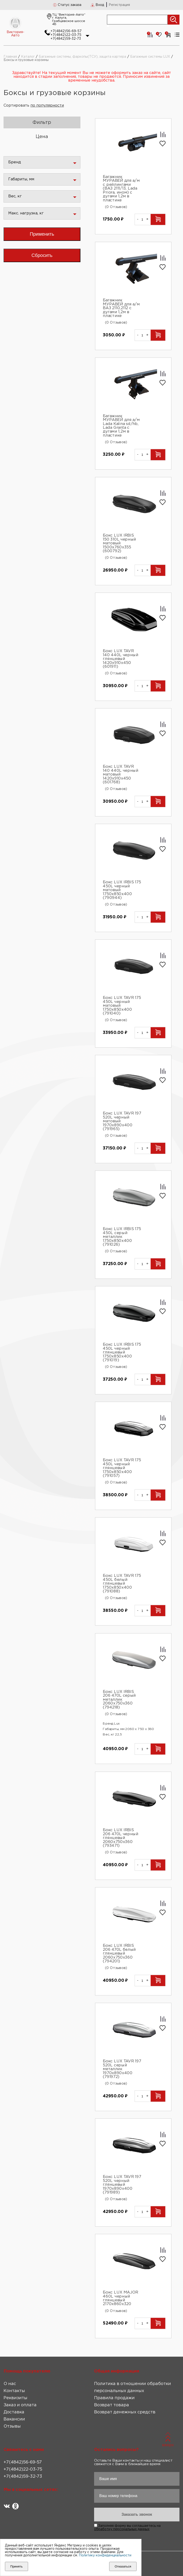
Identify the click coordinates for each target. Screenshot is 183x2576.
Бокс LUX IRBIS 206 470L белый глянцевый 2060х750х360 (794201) (120, 1951)
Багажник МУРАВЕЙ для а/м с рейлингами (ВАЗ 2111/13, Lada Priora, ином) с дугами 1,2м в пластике (122, 186)
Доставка (14, 2409)
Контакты (14, 2388)
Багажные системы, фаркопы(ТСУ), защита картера (82, 54)
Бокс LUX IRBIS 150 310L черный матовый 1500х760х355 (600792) (121, 541)
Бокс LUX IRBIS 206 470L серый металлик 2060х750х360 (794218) (120, 1697)
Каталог (28, 54)
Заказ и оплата (20, 2402)
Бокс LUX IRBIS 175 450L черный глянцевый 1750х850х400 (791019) (123, 1350)
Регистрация (119, 5)
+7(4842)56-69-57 (66, 28)
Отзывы (12, 2424)
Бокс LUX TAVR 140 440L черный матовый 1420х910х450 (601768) (122, 772)
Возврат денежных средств (124, 2409)
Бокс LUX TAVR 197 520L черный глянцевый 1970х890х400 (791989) (123, 2182)
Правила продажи (114, 2395)
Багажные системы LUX (150, 54)
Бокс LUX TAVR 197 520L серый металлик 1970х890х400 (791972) (123, 2066)
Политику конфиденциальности (105, 2555)
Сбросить (42, 252)
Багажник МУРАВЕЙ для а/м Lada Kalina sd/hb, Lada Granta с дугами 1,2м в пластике (122, 423)
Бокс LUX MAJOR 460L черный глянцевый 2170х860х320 (122, 2295)
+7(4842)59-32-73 (65, 36)
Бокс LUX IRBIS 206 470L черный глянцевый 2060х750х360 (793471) (122, 1835)
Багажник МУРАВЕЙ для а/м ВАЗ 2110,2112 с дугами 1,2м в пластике (122, 305)
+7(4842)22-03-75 (65, 32)
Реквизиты (15, 2395)
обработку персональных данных (122, 2526)
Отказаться (123, 2566)
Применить (42, 231)
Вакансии (14, 2417)
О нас (10, 2381)
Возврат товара (111, 2402)
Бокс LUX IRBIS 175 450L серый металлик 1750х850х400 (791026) (123, 1234)
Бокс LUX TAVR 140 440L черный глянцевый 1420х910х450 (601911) (122, 656)
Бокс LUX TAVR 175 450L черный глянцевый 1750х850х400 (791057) (123, 1465)
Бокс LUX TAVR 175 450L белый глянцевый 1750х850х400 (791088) (123, 1581)
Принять (16, 2566)
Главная (10, 54)
